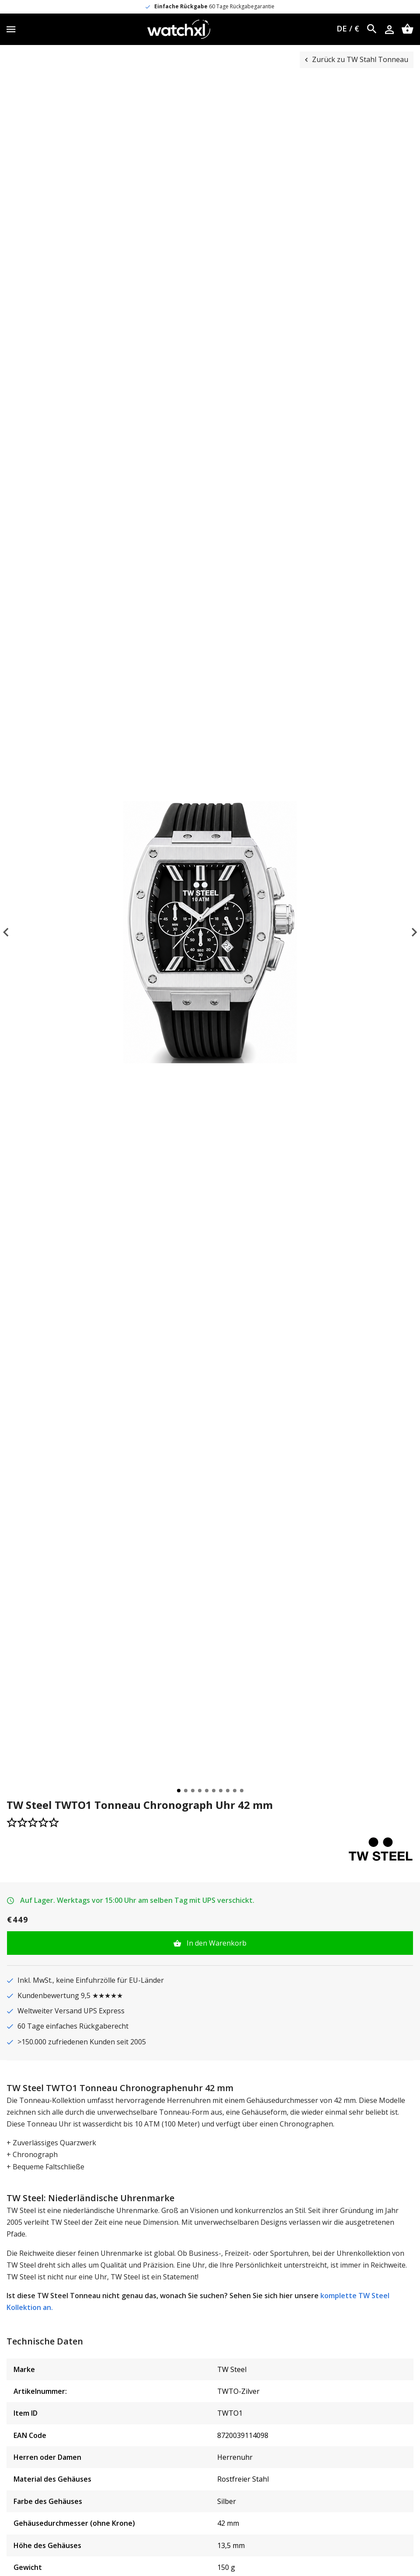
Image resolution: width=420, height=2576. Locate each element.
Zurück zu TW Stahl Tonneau (360, 59)
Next (406, 932)
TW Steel (231, 2369)
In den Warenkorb (215, 1943)
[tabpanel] (210, 932)
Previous (13, 932)
